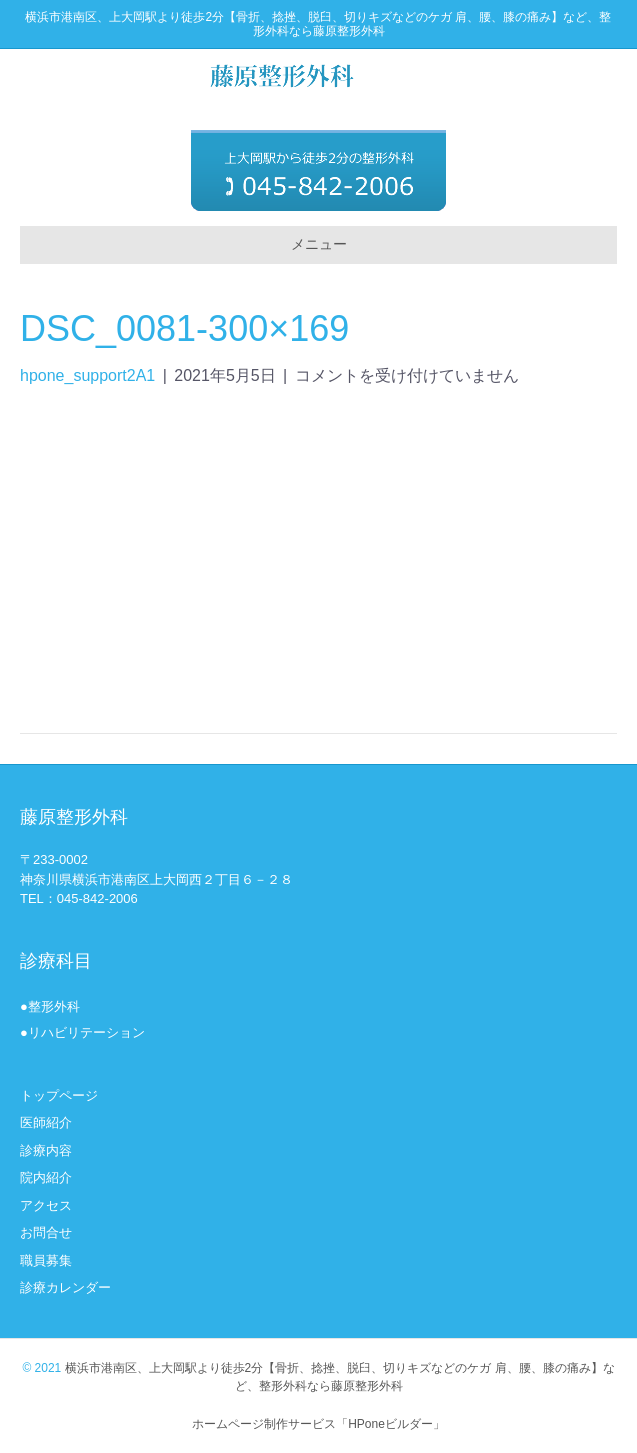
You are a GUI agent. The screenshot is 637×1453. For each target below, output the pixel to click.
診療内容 (46, 1150)
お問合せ (46, 1232)
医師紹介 (46, 1122)
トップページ (59, 1095)
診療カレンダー (65, 1287)
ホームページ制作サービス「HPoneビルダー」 (318, 1424)
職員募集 (46, 1260)
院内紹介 (46, 1177)
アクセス (46, 1205)
